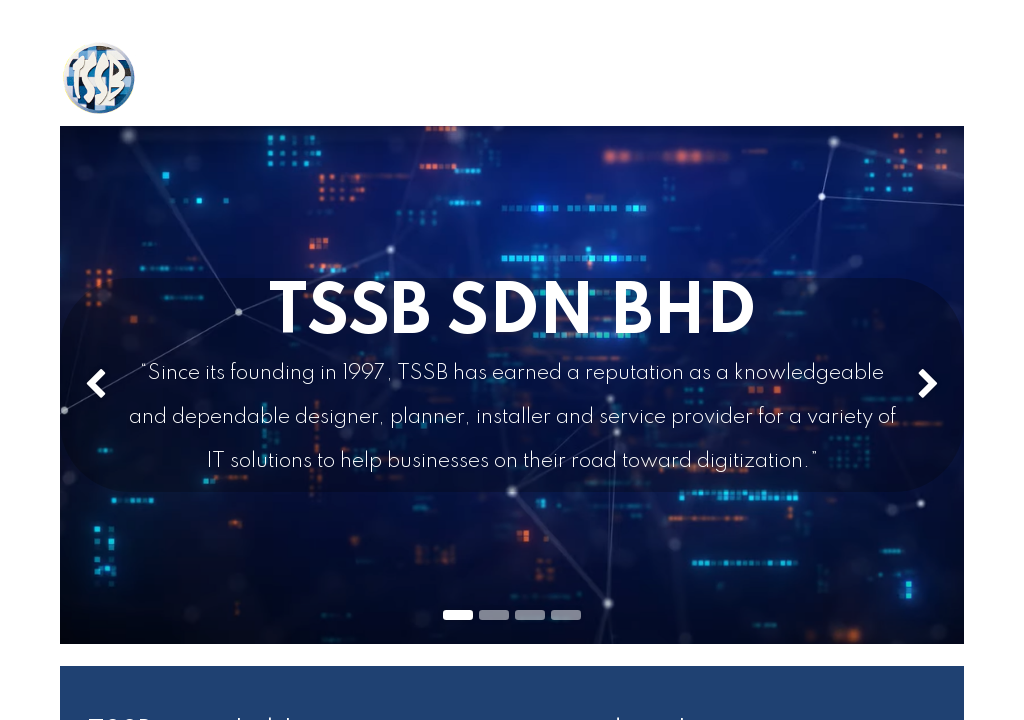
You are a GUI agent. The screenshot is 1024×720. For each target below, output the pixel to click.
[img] (96, 385)
